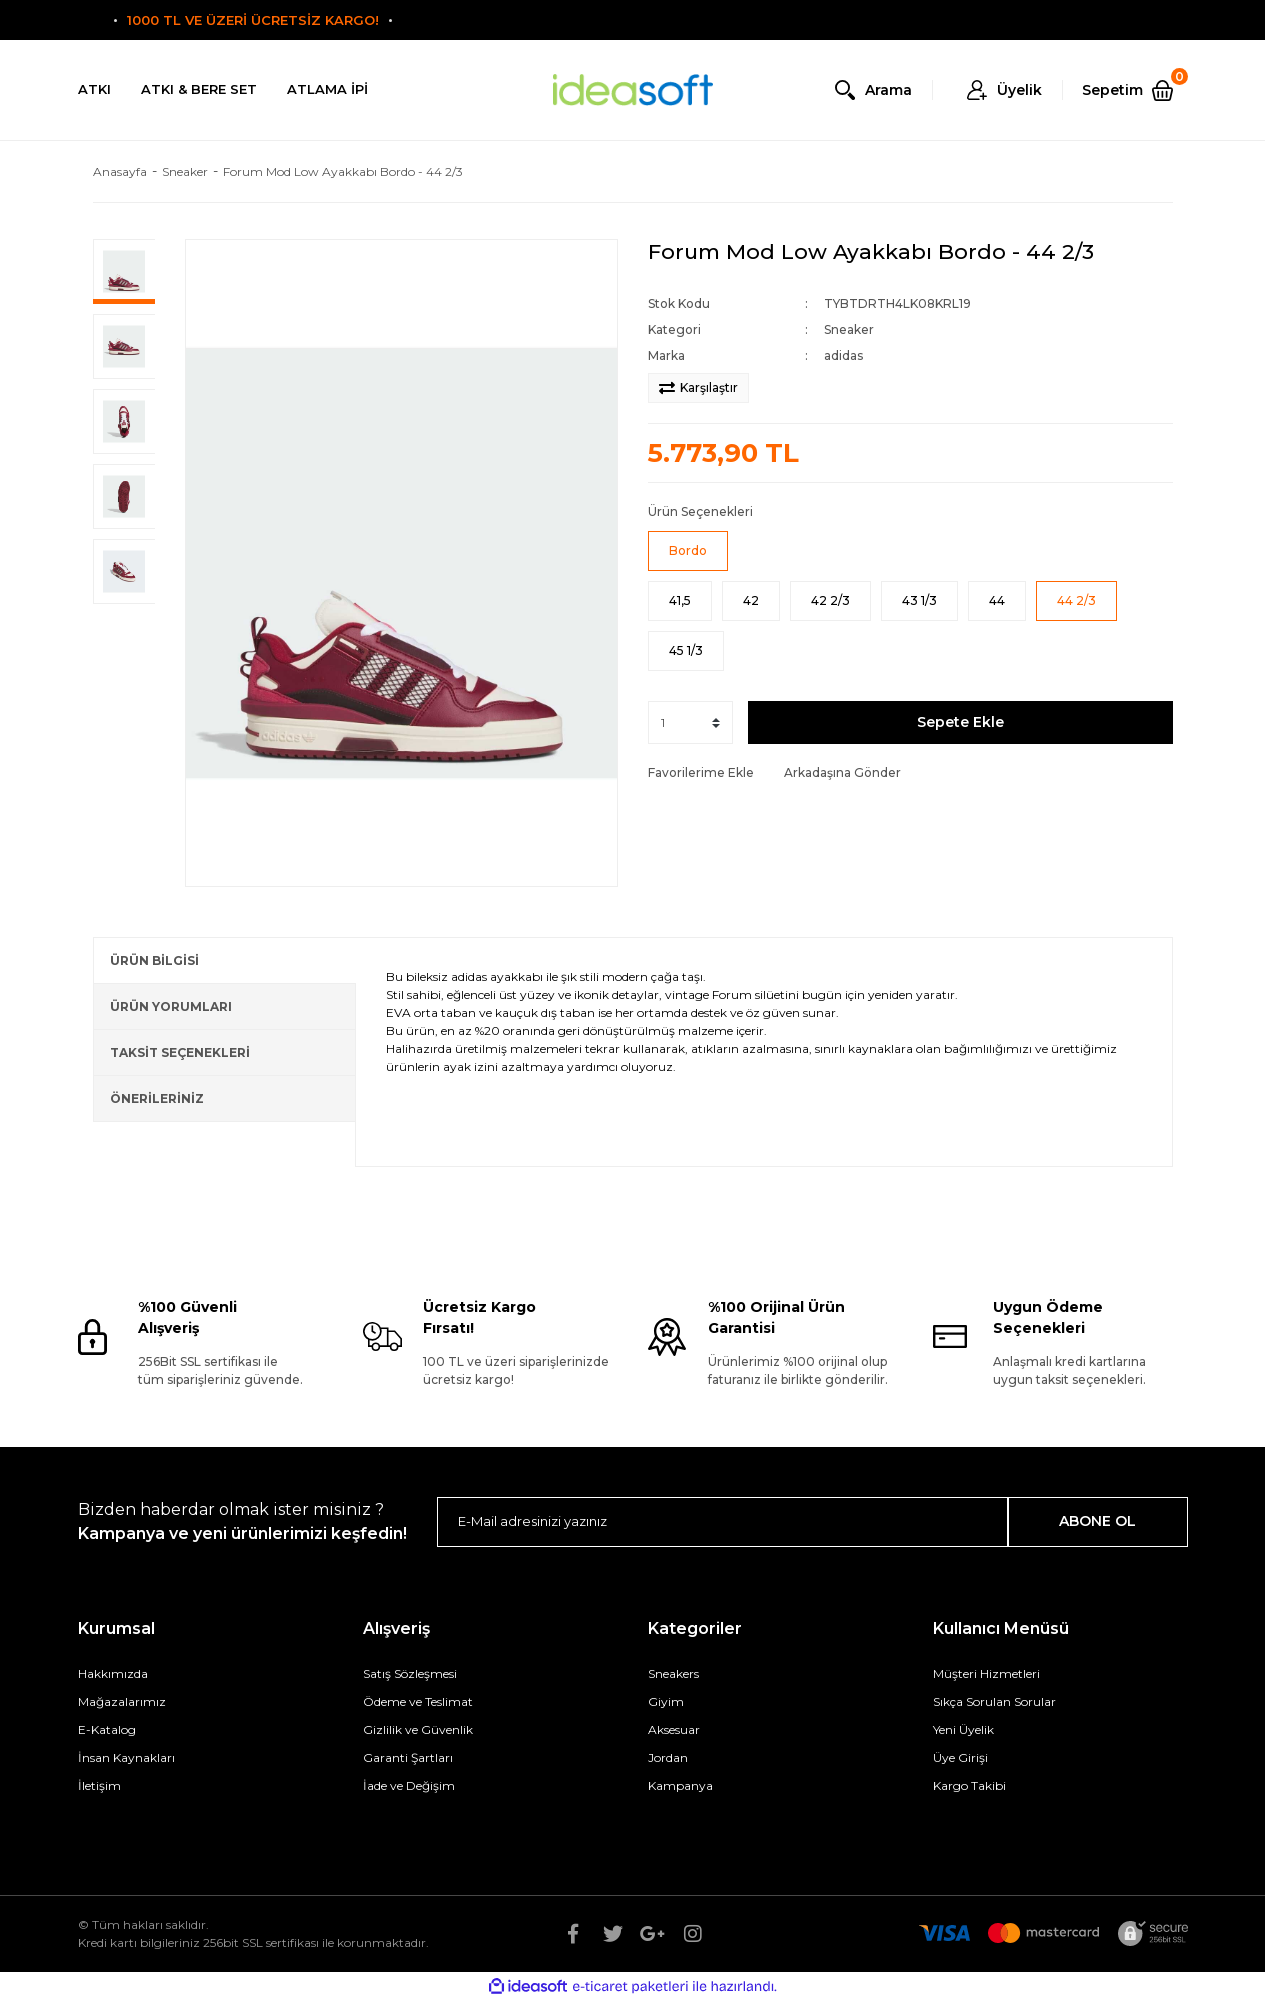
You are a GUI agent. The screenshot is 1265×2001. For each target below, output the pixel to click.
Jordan (668, 1757)
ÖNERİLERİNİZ (157, 1098)
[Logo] (633, 90)
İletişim (99, 1785)
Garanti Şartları (408, 1757)
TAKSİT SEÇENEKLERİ (180, 1052)
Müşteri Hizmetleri (986, 1673)
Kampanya (680, 1785)
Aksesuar (674, 1729)
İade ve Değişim (409, 1785)
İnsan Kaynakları (126, 1757)
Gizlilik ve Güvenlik (418, 1729)
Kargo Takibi (969, 1785)
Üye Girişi (960, 1757)
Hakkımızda (113, 1673)
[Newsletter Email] (722, 1522)
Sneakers (673, 1673)
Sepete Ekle (960, 722)
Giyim (666, 1701)
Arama (888, 90)
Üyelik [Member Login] (1019, 90)
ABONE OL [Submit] (1097, 1521)
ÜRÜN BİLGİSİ (154, 960)
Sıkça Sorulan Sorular (994, 1701)
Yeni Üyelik (963, 1729)
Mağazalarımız (122, 1701)
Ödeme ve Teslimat (418, 1701)
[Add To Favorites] (701, 773)
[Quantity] (690, 722)
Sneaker (849, 329)
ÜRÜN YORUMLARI (171, 1006)
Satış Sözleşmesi (410, 1673)
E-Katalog (107, 1729)
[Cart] (1135, 90)
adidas (843, 355)
